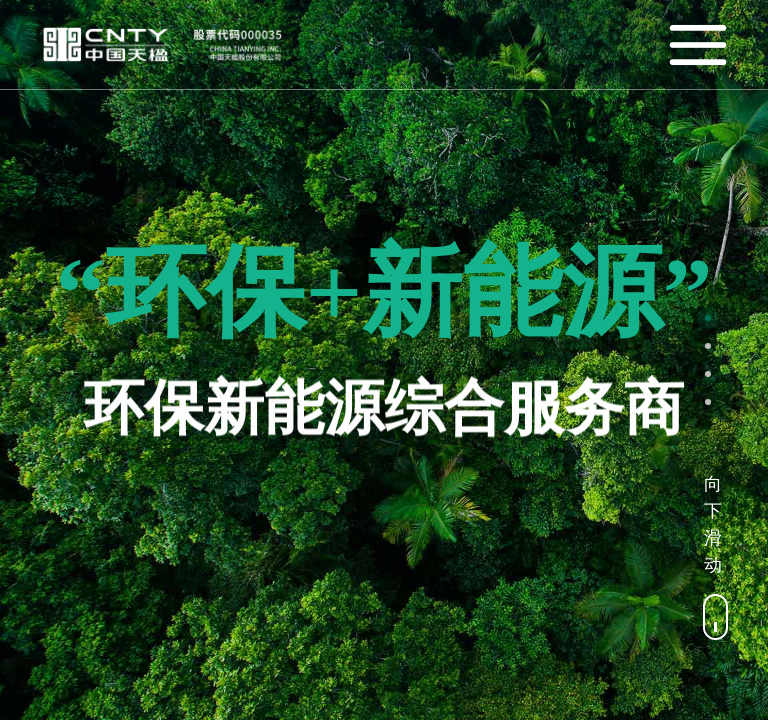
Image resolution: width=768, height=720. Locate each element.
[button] (708, 318)
